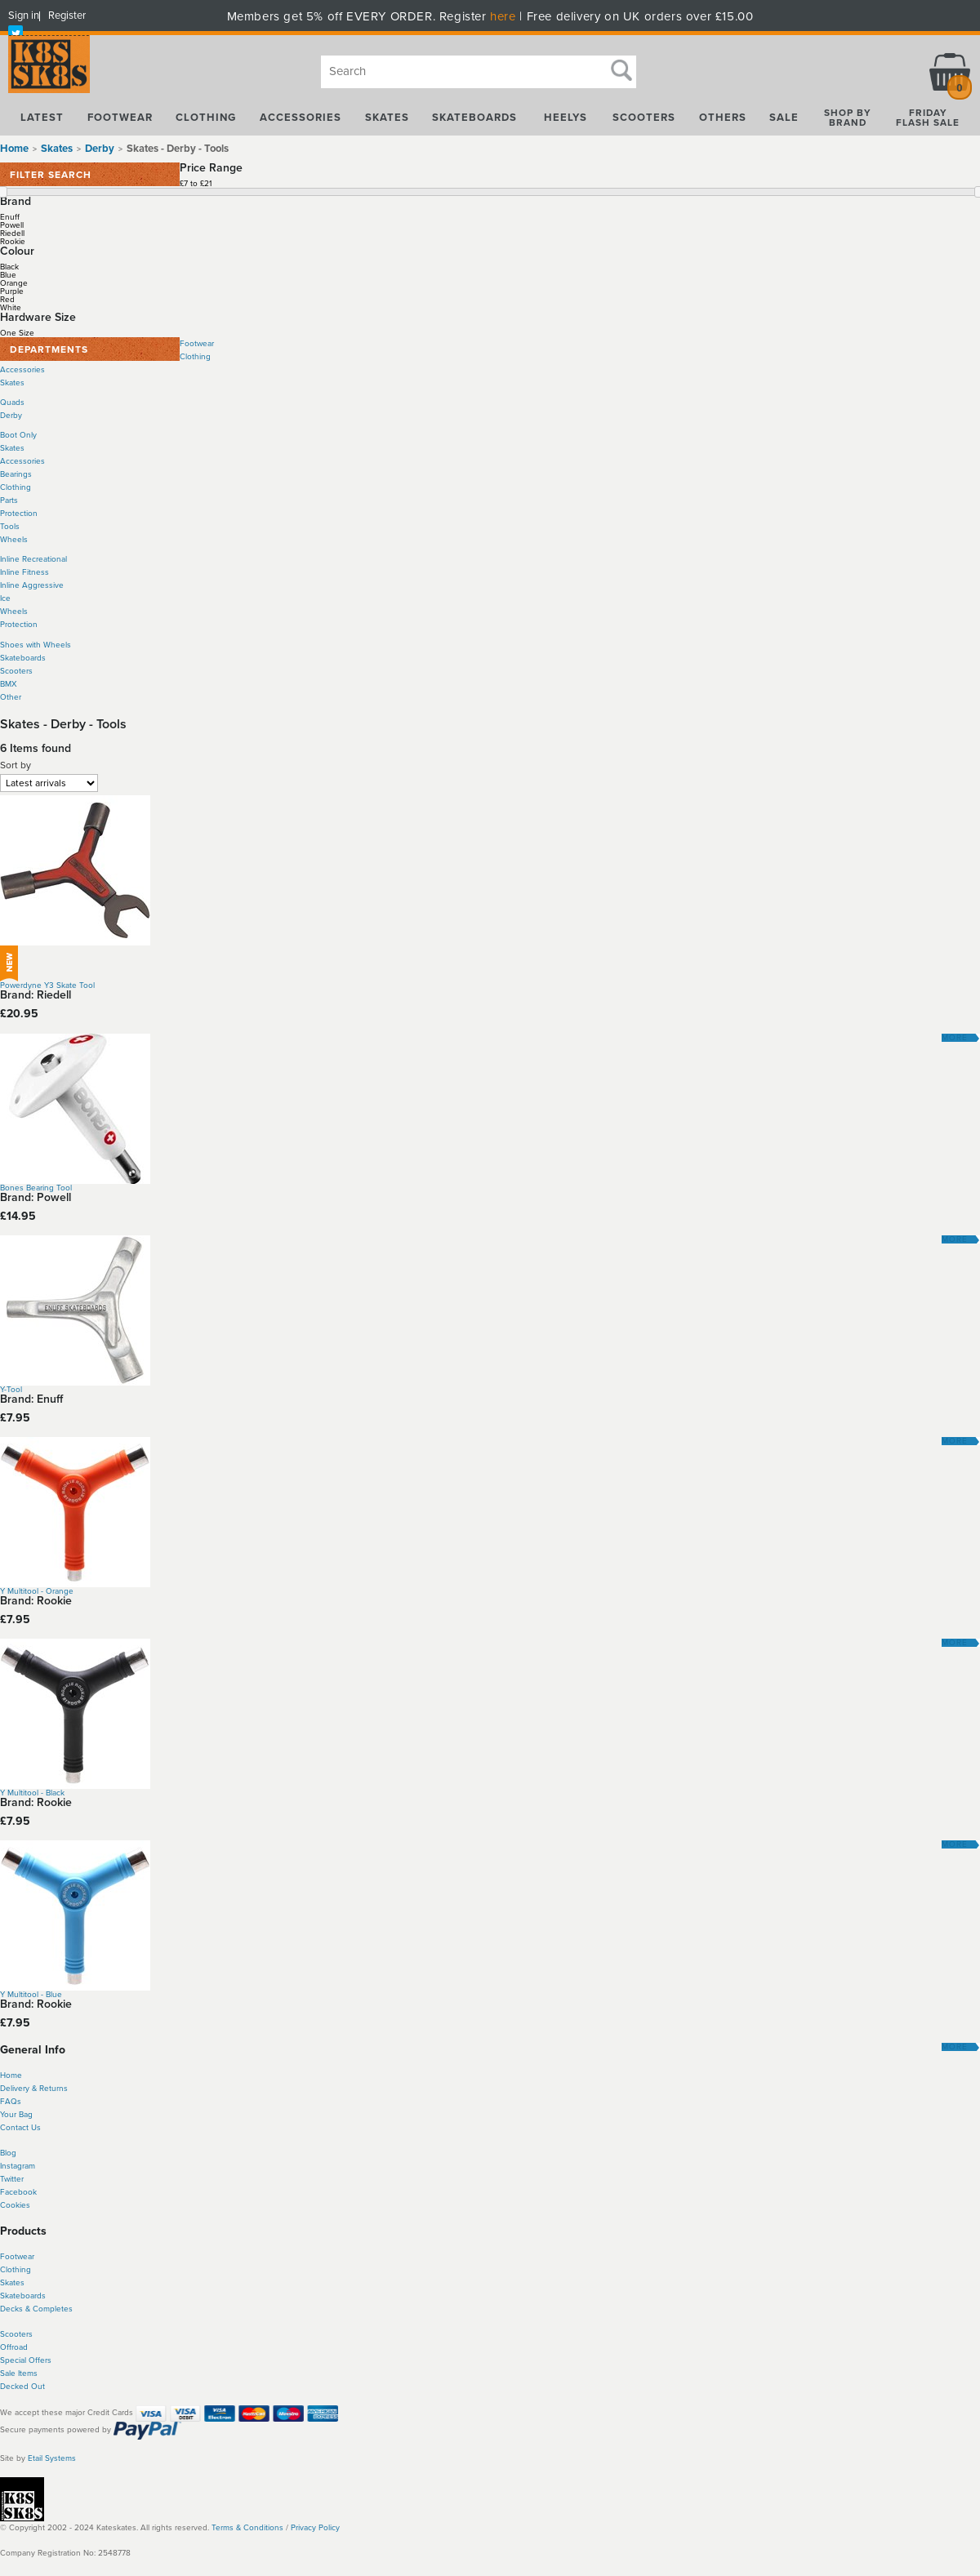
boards (33, 2296)
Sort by (15, 765)
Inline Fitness (24, 572)
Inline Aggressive (32, 585)
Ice (5, 598)
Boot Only (18, 435)
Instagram (17, 2166)
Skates (12, 383)
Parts (9, 500)
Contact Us (20, 2128)
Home (14, 148)
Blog (8, 2153)
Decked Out (22, 2386)
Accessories (22, 370)
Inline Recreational (33, 559)
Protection (19, 513)
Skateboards (23, 658)
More (955, 1038)
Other (10, 697)
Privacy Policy (315, 2528)
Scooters (16, 671)
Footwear (197, 344)
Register (67, 15)
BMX (8, 684)
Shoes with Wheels (35, 645)
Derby (11, 415)
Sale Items (19, 2373)
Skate (10, 2296)
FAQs (10, 2102)
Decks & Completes (36, 2309)
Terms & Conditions (247, 2528)
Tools (10, 527)
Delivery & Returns (34, 2088)
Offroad (14, 2347)
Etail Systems (52, 2458)
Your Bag (16, 2115)
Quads (12, 402)
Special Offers (25, 2360)
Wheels (14, 540)
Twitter (12, 2179)
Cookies (15, 2205)
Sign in (23, 15)
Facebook (18, 2192)
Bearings (16, 474)
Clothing (195, 357)
